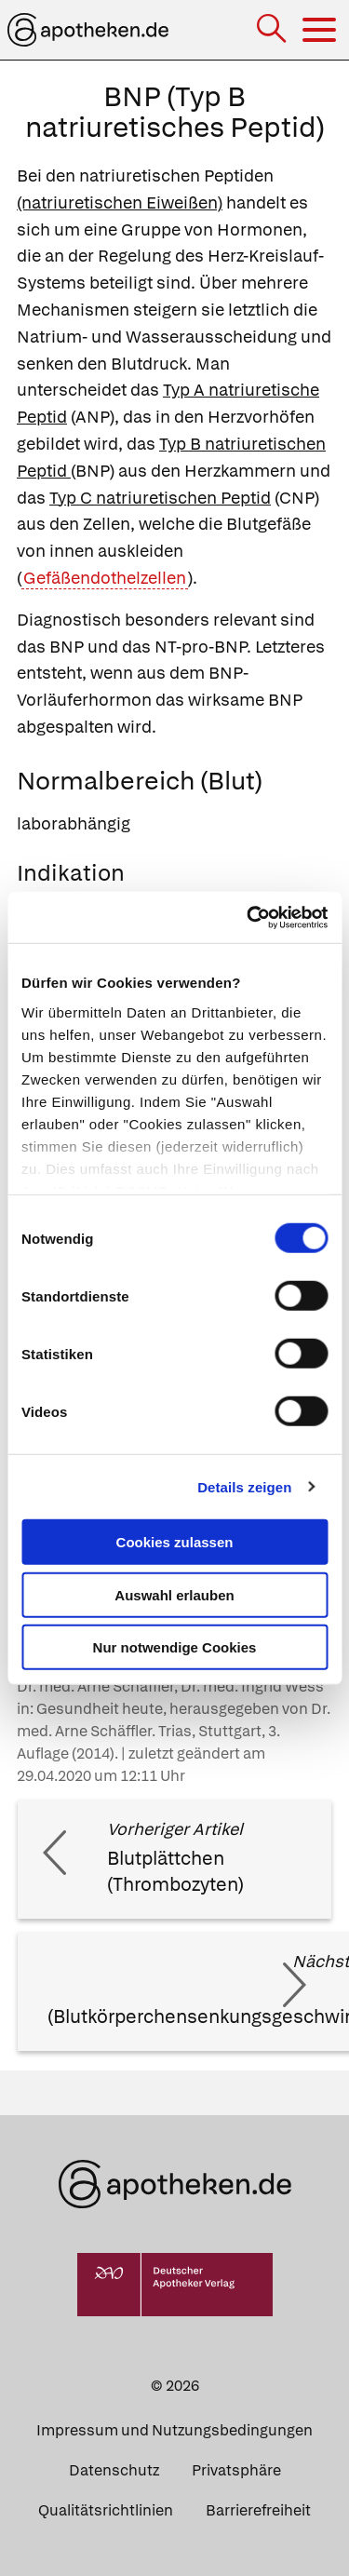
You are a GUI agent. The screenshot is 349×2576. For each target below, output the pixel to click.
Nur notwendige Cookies (175, 1647)
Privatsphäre (236, 2470)
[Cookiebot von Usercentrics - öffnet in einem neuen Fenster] (248, 917)
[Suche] (273, 30)
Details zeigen (244, 1486)
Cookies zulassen (175, 1542)
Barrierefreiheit (258, 2510)
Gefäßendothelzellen (104, 577)
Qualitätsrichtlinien (105, 2510)
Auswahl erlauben (174, 1594)
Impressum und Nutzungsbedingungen (174, 2430)
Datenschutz (114, 2470)
